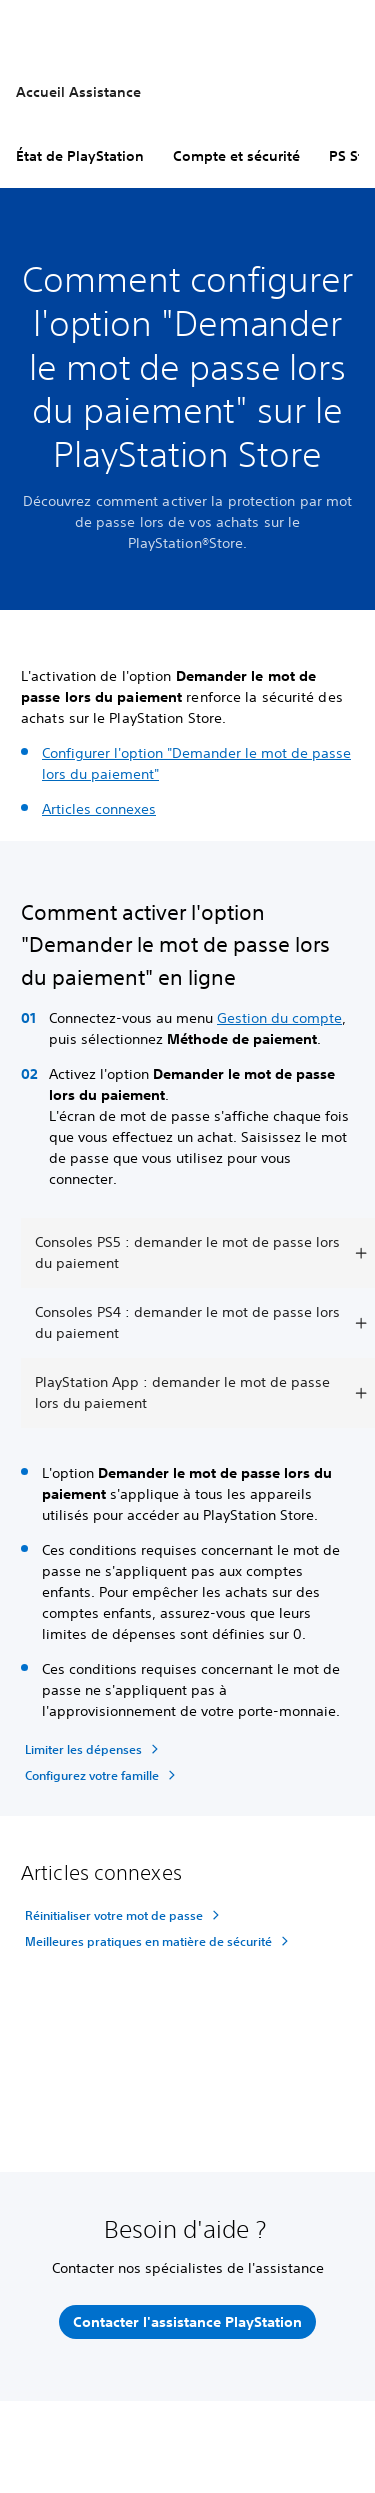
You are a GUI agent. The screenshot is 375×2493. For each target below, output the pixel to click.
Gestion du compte (279, 1018)
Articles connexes (99, 809)
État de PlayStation (80, 156)
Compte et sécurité (236, 156)
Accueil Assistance (78, 92)
